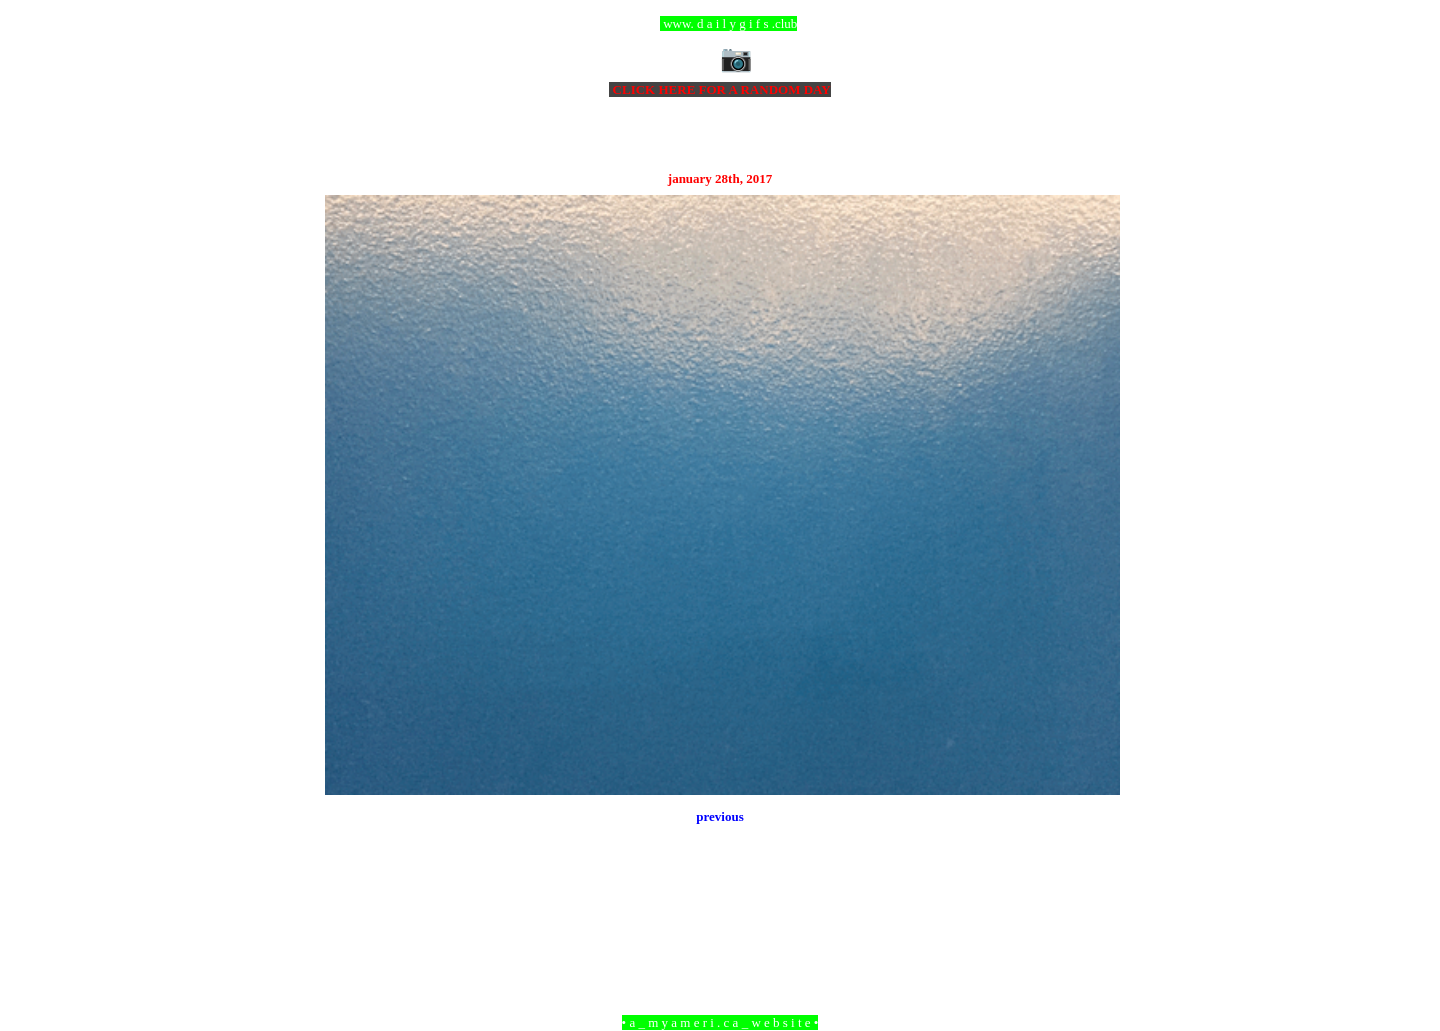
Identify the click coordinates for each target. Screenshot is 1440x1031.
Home (723, 913)
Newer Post (350, 913)
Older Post (1092, 913)
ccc (720, 23)
